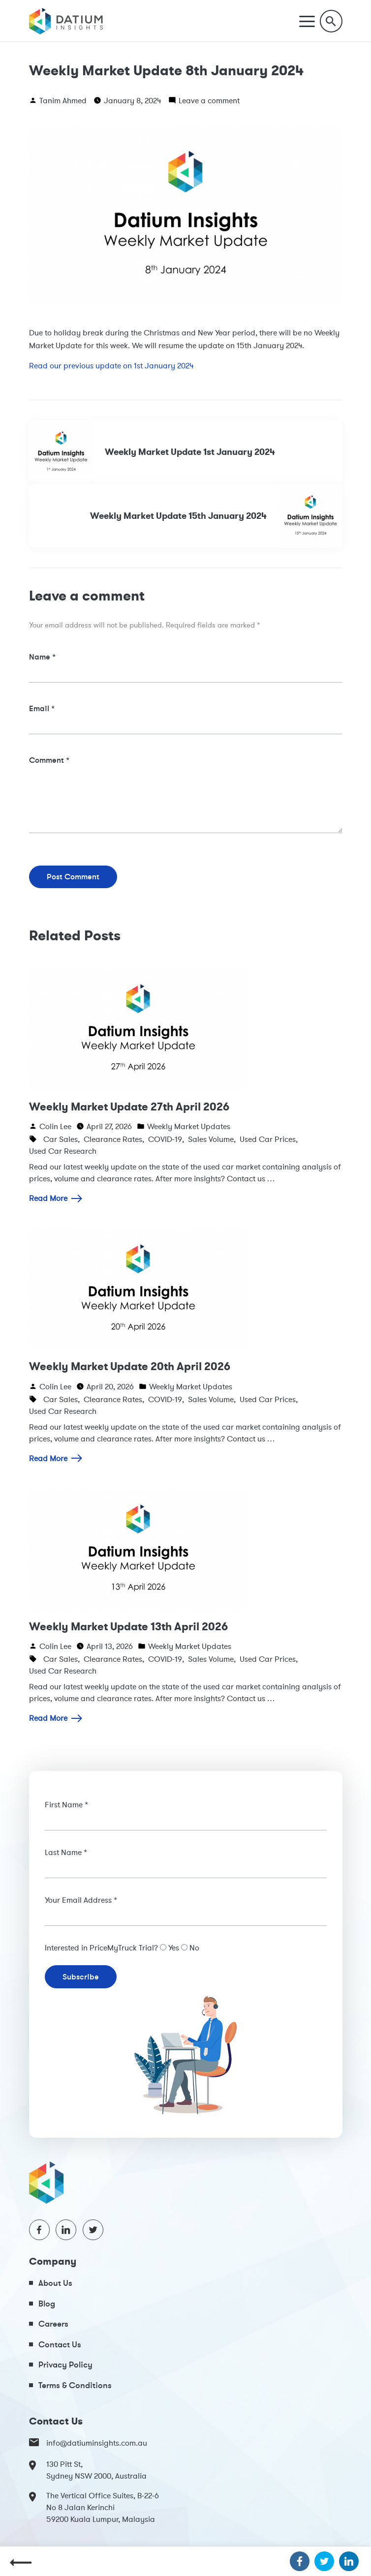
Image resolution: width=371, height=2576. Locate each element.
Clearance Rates (113, 1139)
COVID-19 (165, 1139)
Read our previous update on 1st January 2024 (111, 365)
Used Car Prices (268, 1139)
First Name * (66, 1804)
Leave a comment (209, 100)
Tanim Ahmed (63, 100)
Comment (49, 760)
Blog (46, 2303)
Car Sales (60, 1139)
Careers (53, 2323)
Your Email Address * (81, 1900)
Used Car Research (62, 1151)
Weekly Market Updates (188, 1126)
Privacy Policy (65, 2364)
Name (42, 656)
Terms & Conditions (75, 2385)
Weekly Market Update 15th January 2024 (216, 516)
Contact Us (59, 2344)
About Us (55, 2282)
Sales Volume (211, 1139)
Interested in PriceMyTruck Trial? (101, 1947)
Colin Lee (55, 1126)
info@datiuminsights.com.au (88, 2443)
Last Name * (66, 1852)
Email (42, 708)
